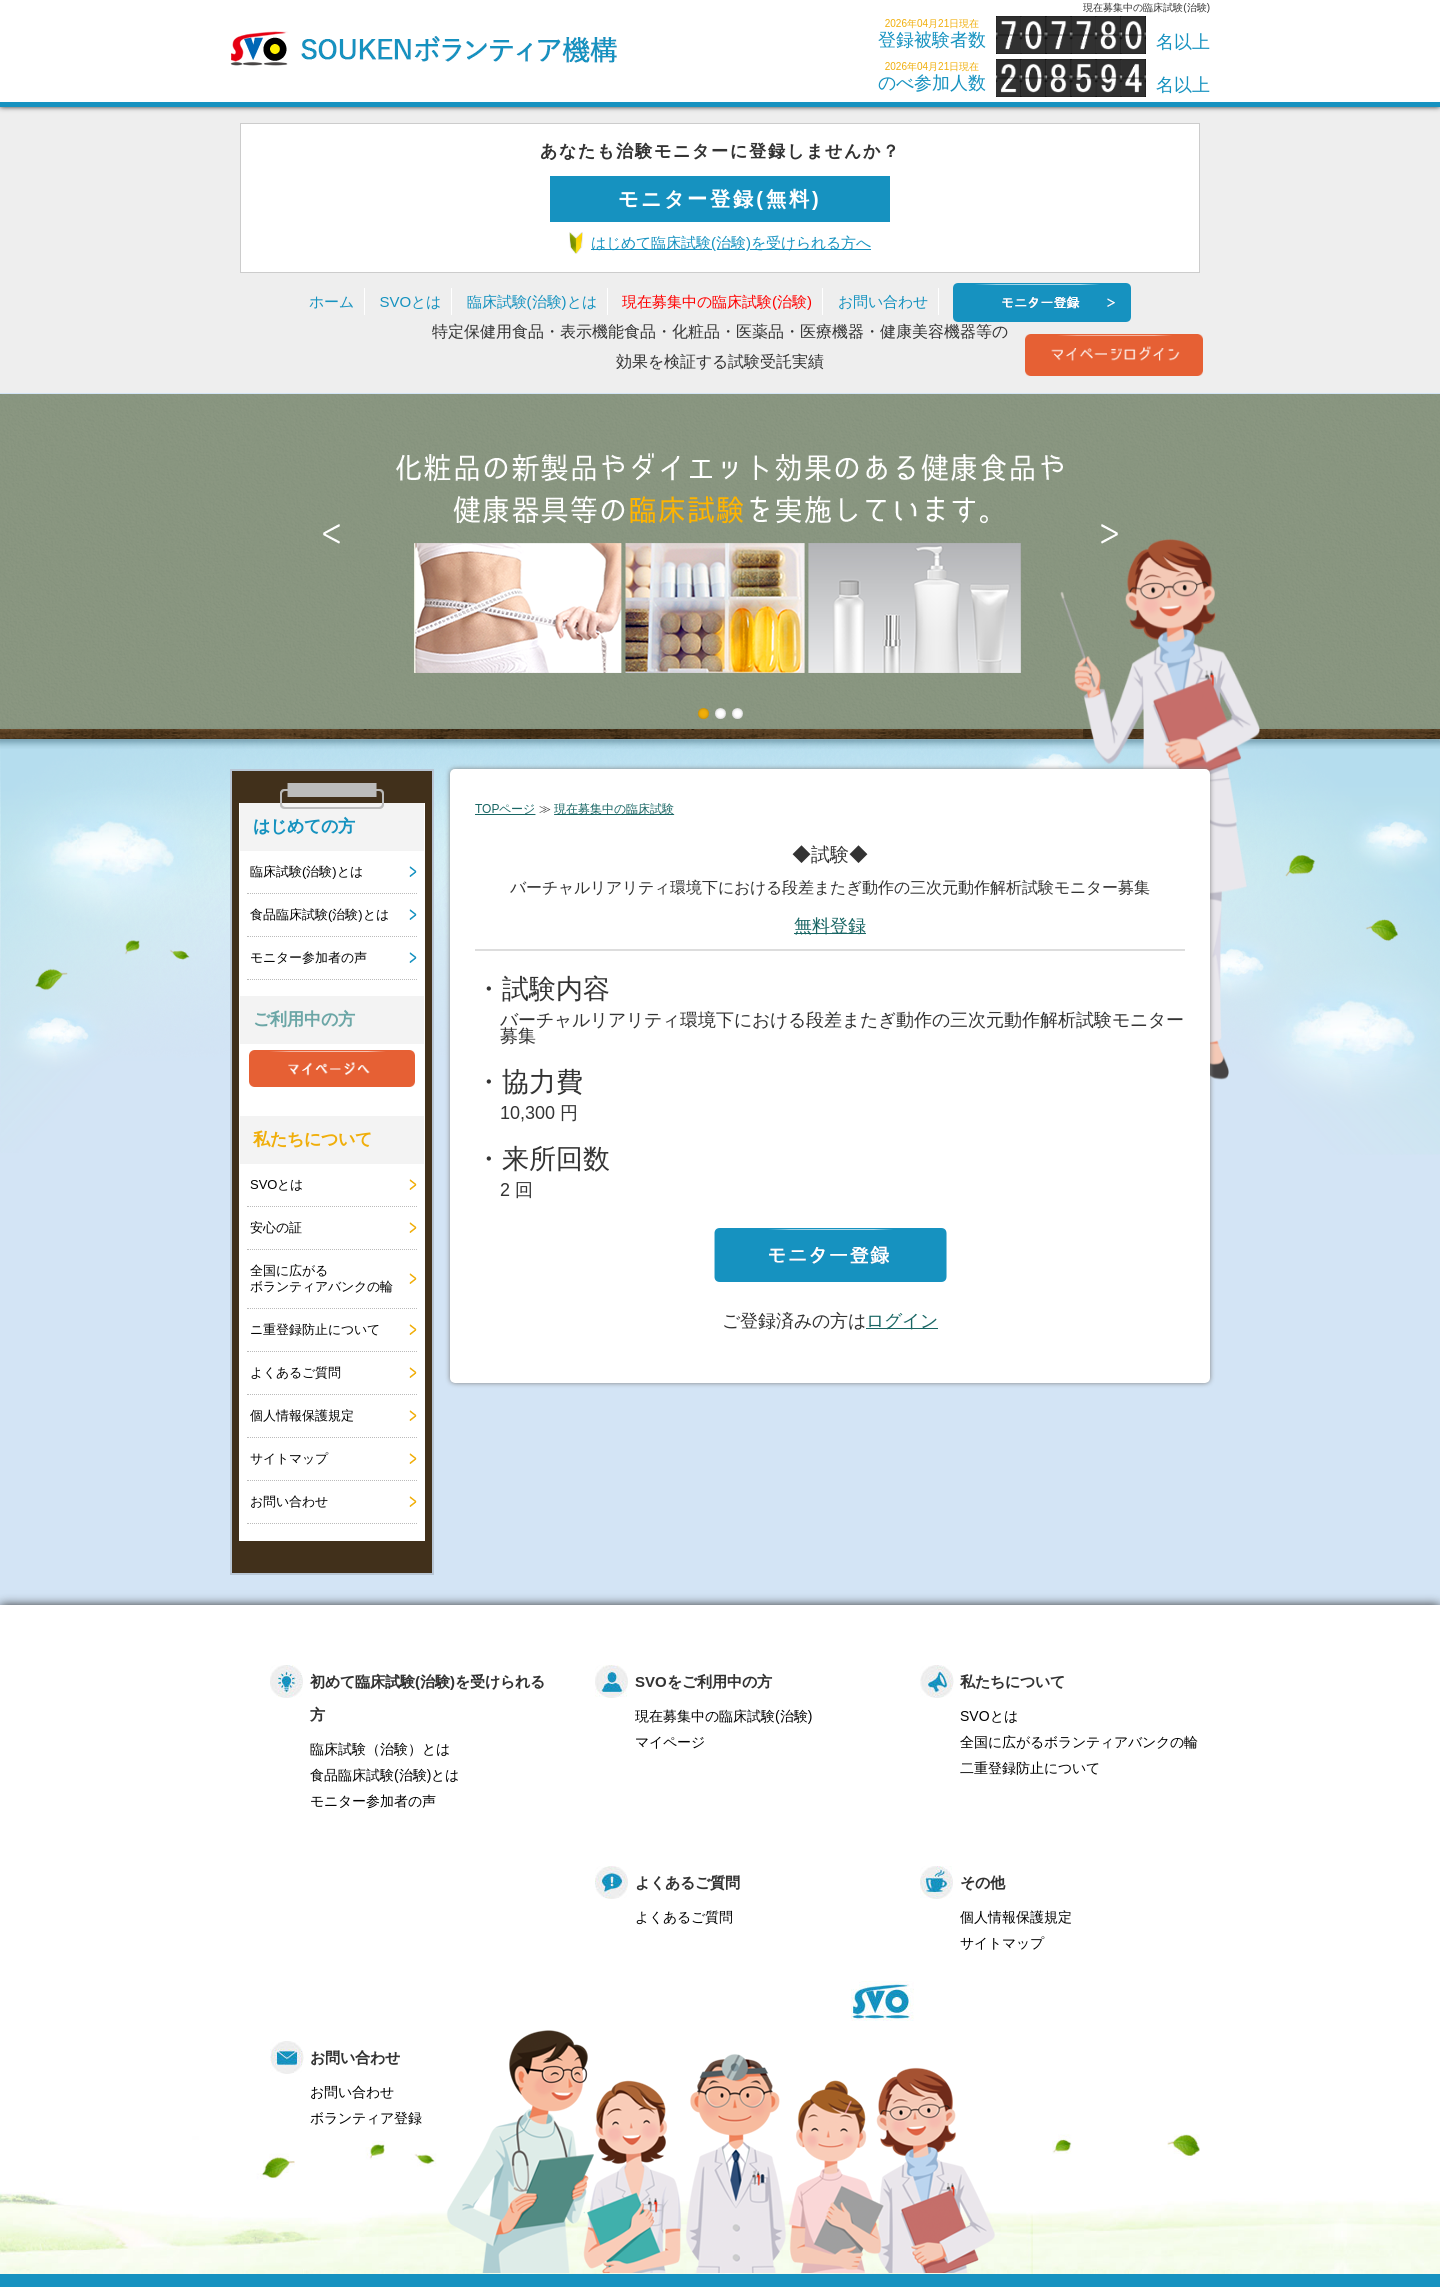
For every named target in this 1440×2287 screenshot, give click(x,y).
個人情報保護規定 (302, 1415)
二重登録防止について (1030, 1768)
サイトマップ (289, 1458)
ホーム (331, 301)
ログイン (902, 1321)
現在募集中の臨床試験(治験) (717, 301)
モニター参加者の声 (308, 957)
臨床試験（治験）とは (380, 1749)
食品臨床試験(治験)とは (319, 914)
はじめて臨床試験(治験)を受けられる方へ (731, 242)
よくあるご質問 (295, 1372)
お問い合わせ (883, 301)
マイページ (670, 1742)
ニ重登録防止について (315, 1329)
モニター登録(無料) (719, 199)
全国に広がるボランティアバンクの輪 (321, 1278)
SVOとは (410, 301)
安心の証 (276, 1227)
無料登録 (830, 926)
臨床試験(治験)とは (532, 301)
